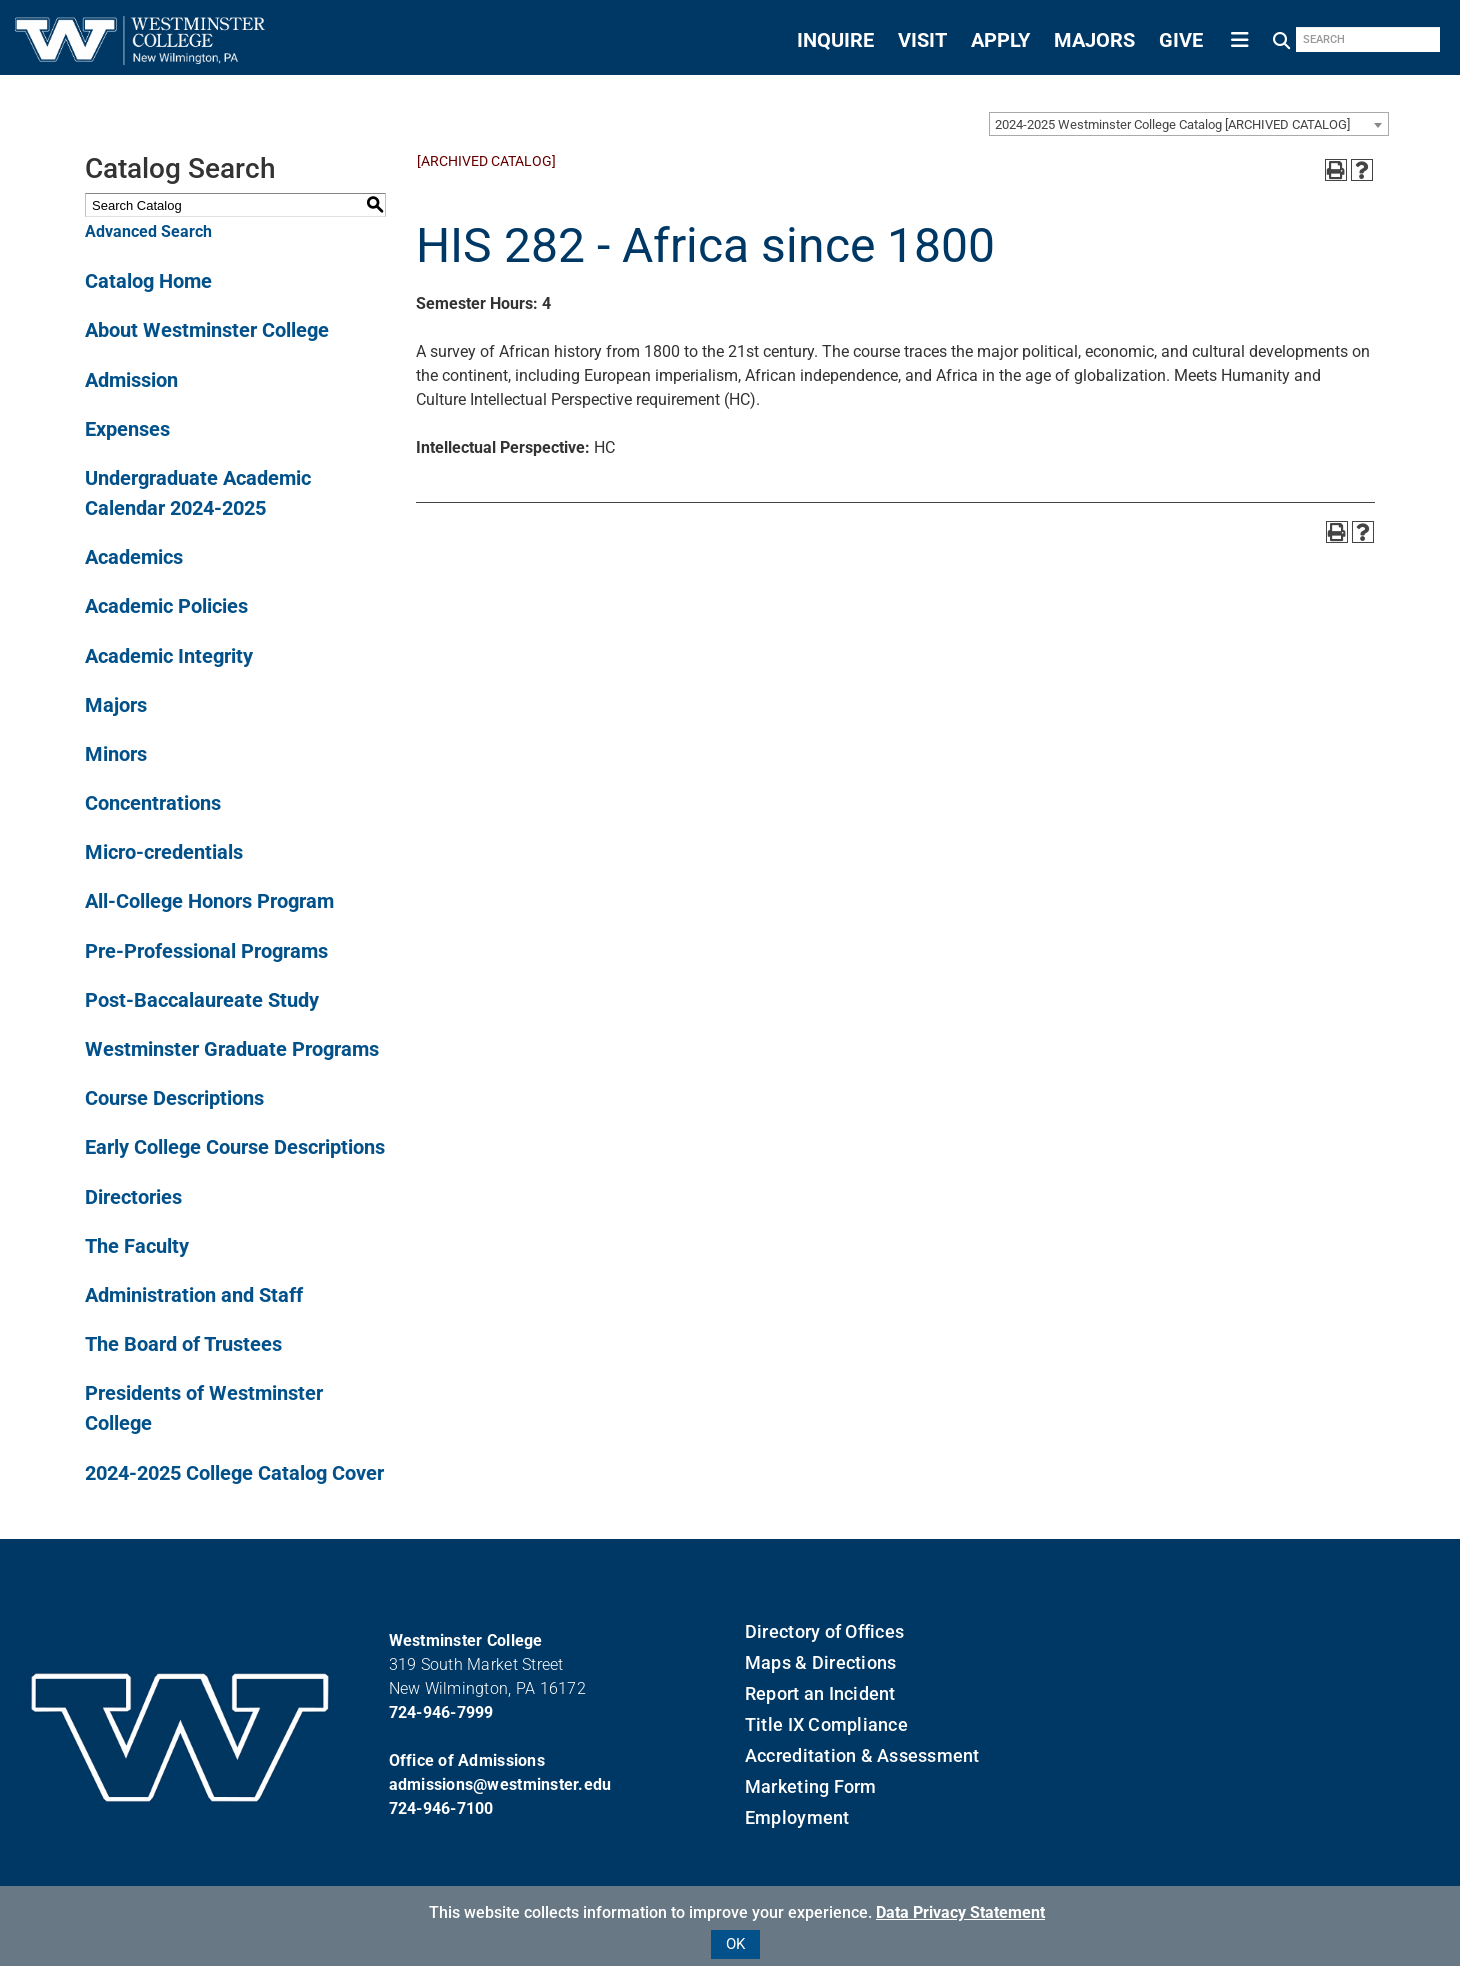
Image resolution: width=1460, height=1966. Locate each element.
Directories (133, 1197)
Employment (797, 1817)
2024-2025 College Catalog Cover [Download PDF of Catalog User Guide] (234, 1473)
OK (735, 1944)
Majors (116, 705)
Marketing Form (811, 1786)
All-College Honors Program (209, 901)
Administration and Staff (194, 1295)
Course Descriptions (174, 1098)
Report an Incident (820, 1693)
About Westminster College (207, 330)
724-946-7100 (441, 1808)
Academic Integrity (169, 656)
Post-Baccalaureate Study (202, 1000)
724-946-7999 (441, 1712)
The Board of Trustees (183, 1344)
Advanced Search (148, 231)
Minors (116, 754)
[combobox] (1189, 124)
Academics (134, 557)
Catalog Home (148, 281)
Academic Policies (166, 606)
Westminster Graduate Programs (232, 1049)
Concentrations (153, 803)
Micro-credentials (164, 852)
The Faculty (137, 1246)
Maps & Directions (820, 1662)
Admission (131, 380)
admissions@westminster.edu (500, 1784)
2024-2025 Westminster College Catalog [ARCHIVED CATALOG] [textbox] (1172, 124)
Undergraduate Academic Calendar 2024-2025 (198, 493)
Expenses (127, 429)
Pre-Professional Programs (206, 951)
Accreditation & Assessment (862, 1755)
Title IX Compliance (826, 1724)
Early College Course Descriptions (235, 1147)
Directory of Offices (824, 1631)
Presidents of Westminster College (204, 1408)
